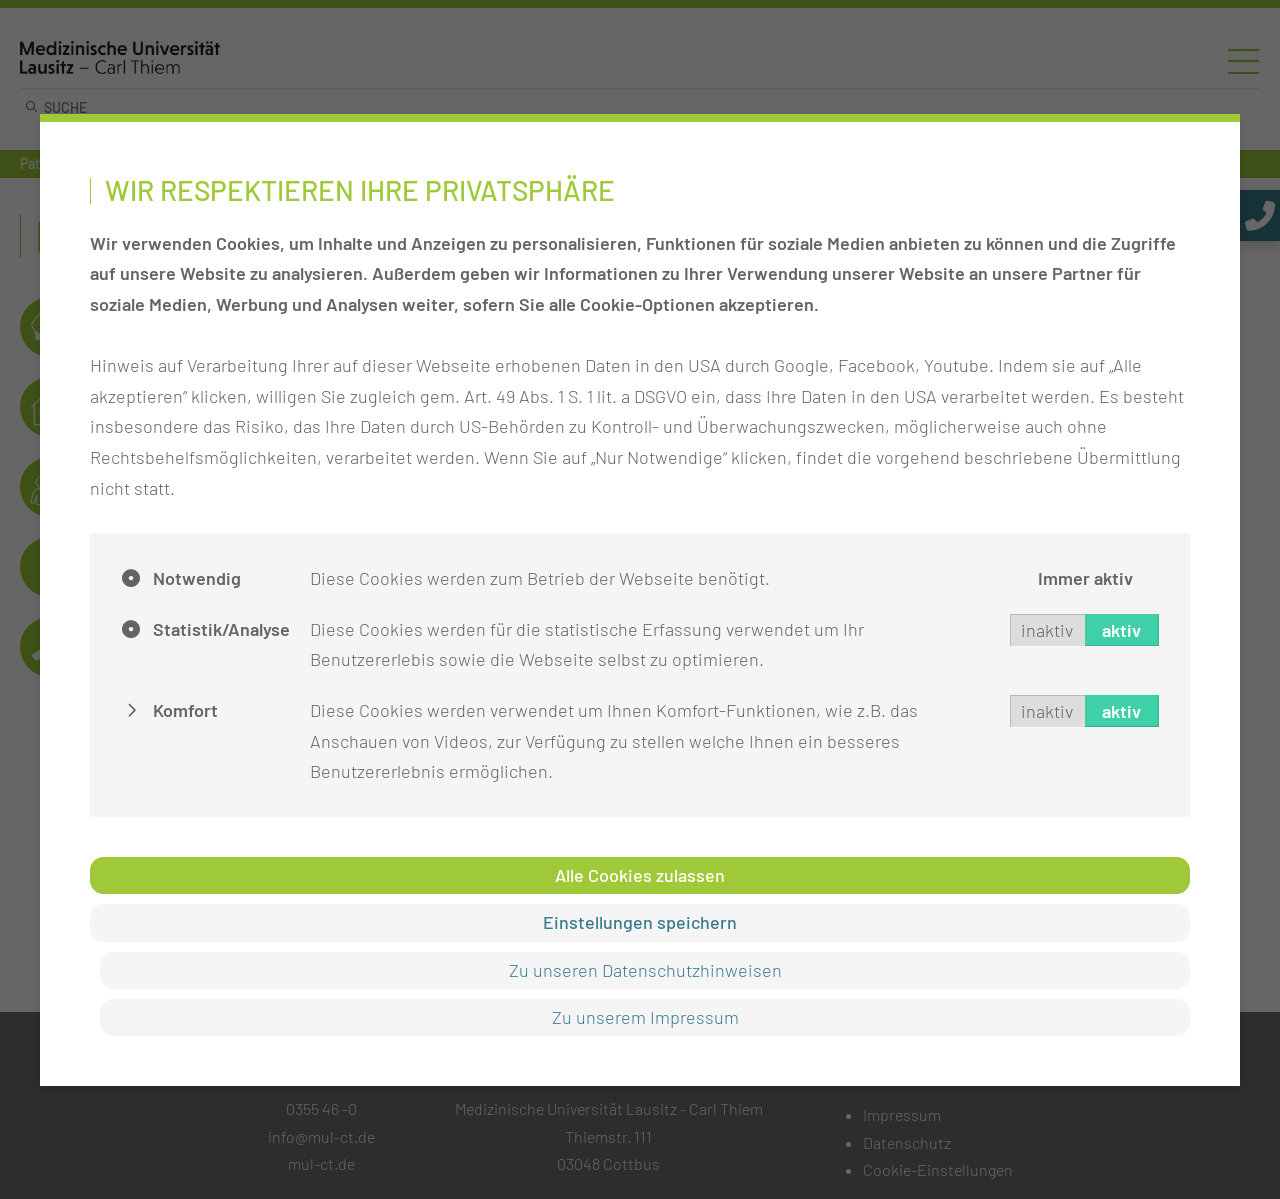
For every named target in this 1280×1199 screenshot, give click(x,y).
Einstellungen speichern (640, 922)
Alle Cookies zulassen (640, 875)
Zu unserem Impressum (645, 1017)
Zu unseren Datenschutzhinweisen (645, 970)
